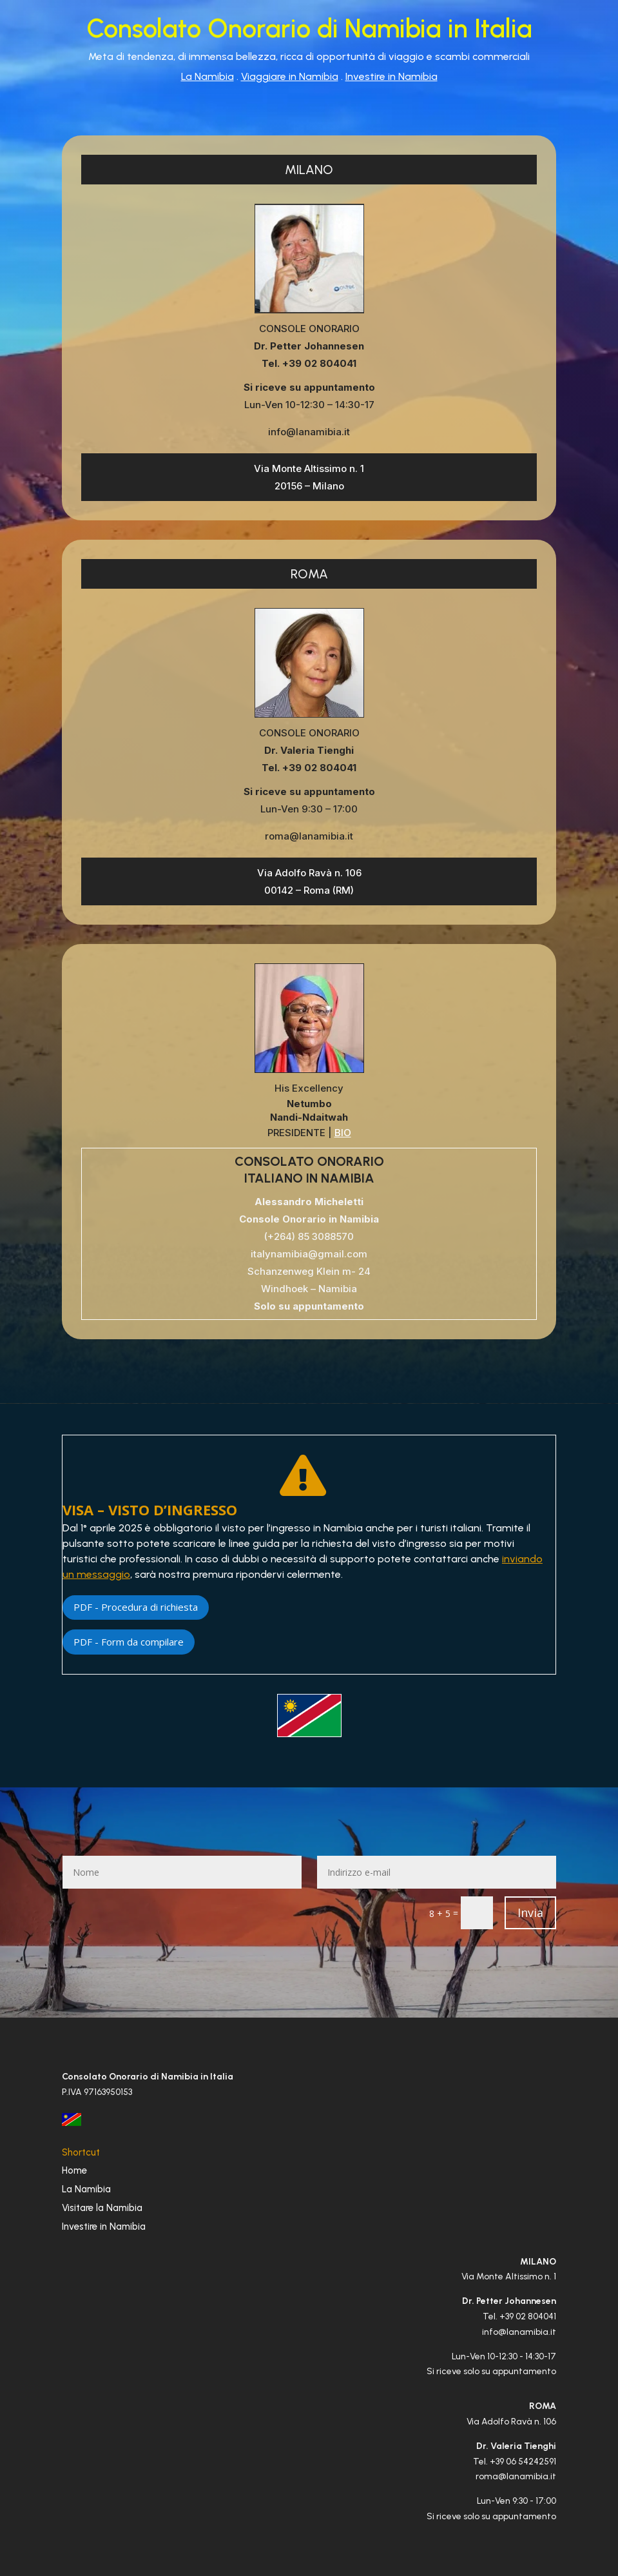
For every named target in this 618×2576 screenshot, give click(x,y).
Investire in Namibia (391, 76)
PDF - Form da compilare (128, 1641)
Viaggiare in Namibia (289, 76)
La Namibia (207, 76)
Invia (530, 1912)
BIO (342, 1132)
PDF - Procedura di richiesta (135, 1606)
